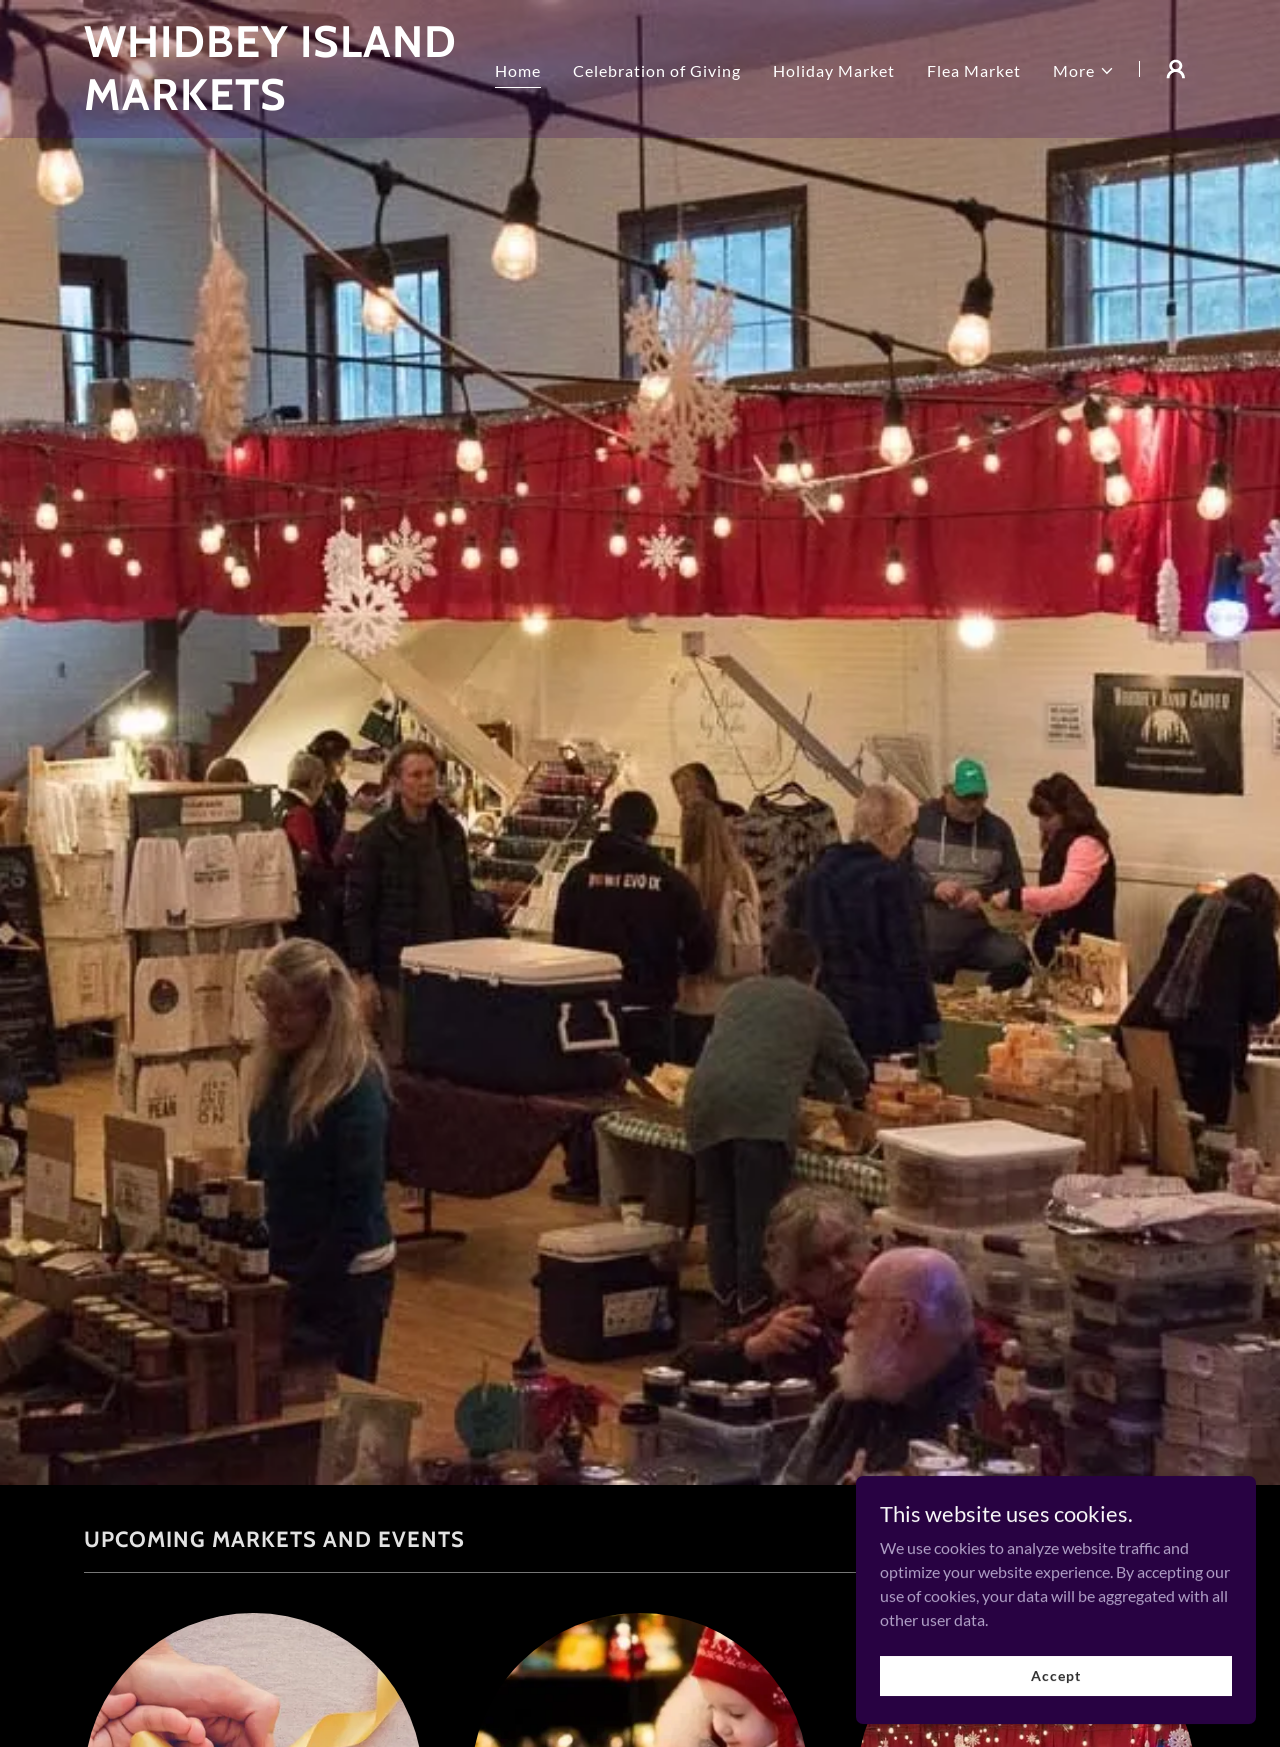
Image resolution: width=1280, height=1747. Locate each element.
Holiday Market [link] (834, 70)
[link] (278, 103)
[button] (1084, 71)
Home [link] (518, 70)
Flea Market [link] (974, 70)
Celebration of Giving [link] (657, 70)
